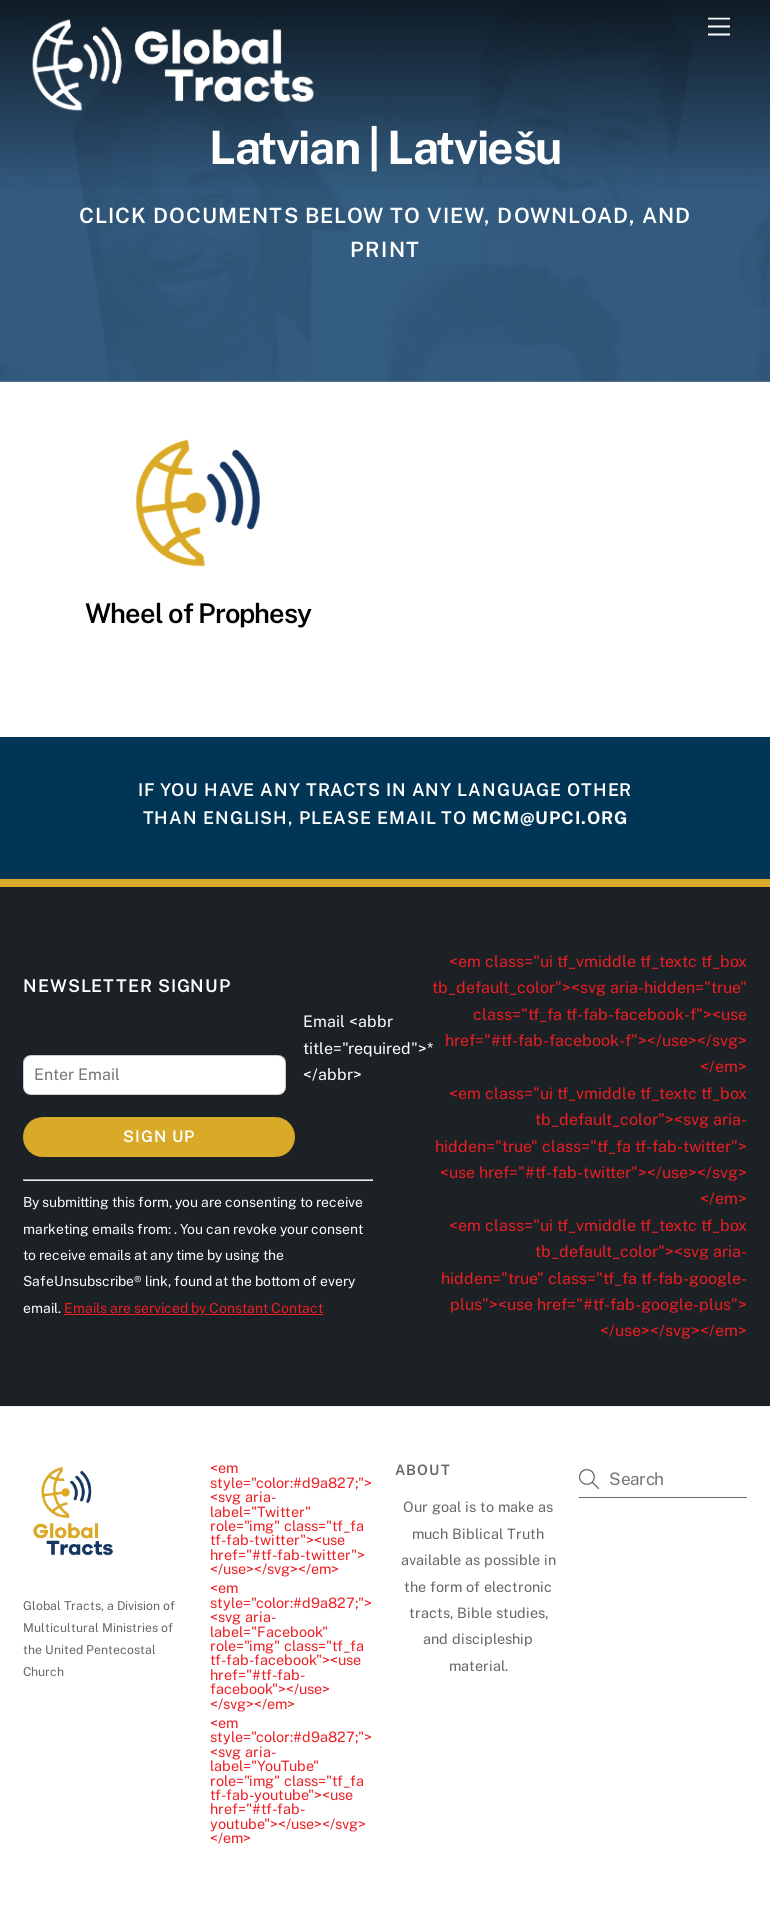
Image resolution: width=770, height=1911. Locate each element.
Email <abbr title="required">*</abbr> (368, 1048)
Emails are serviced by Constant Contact (193, 1308)
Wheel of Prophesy (198, 613)
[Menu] (719, 27)
